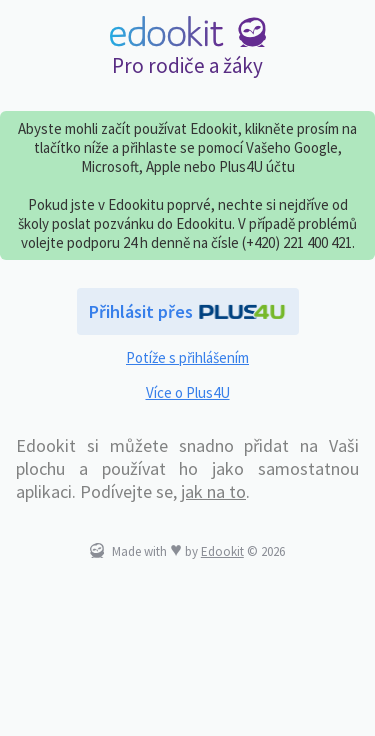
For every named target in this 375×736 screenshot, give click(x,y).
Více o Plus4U (188, 392)
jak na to (213, 491)
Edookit (222, 551)
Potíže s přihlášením (187, 357)
